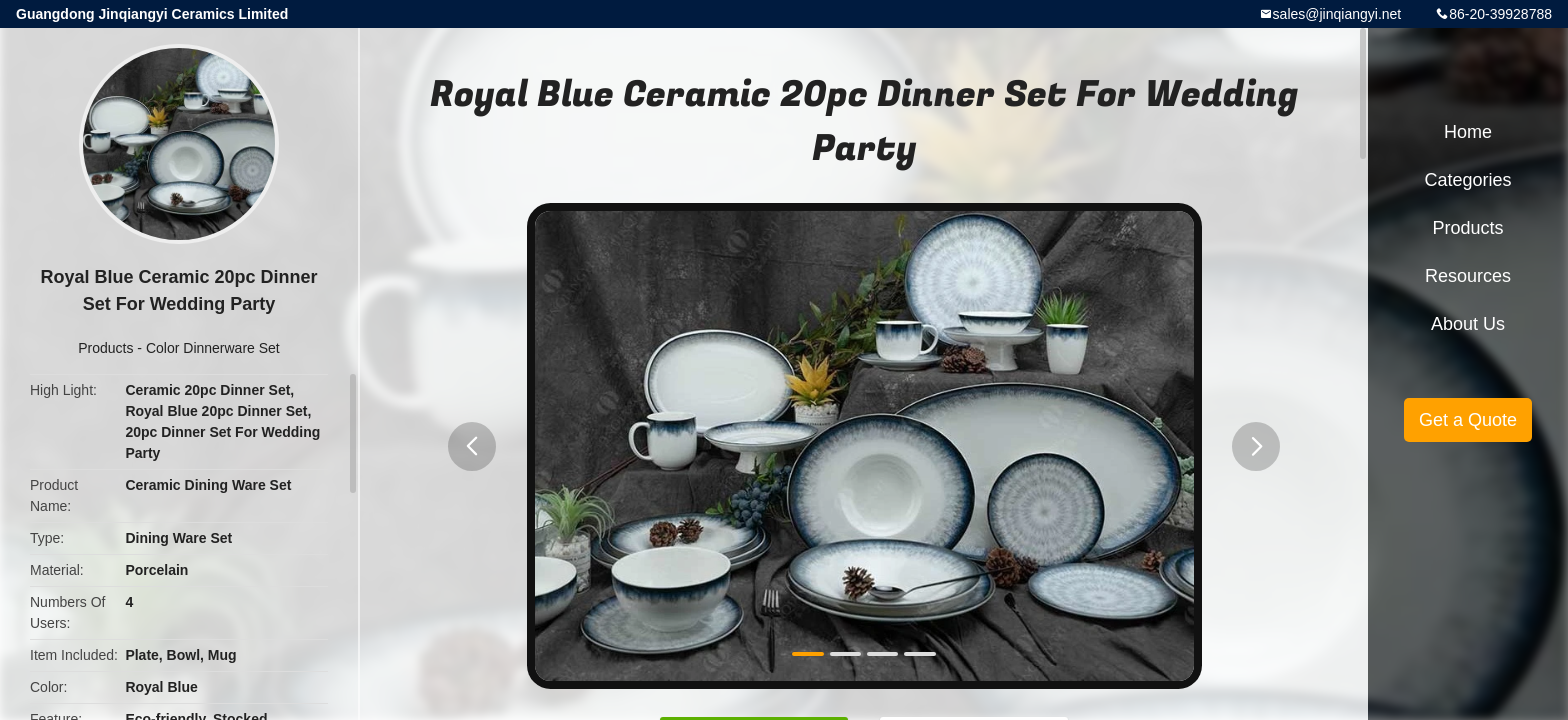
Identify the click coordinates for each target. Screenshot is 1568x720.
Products (105, 348)
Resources (1468, 276)
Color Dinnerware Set (213, 348)
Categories (1467, 180)
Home (1468, 132)
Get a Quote (1468, 420)
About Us (1468, 324)
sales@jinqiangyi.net (1337, 14)
